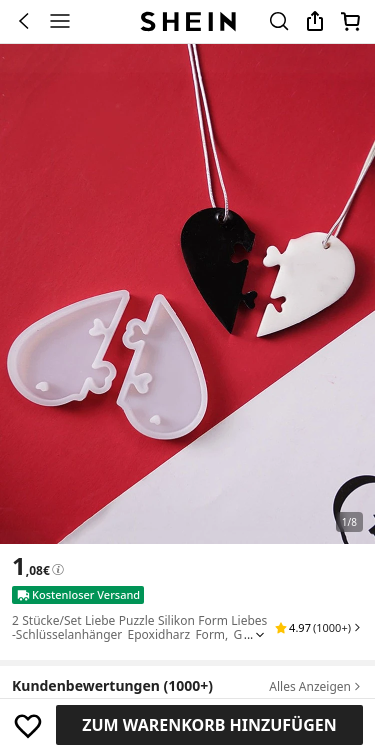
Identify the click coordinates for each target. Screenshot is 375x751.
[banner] (187, 294)
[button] (319, 628)
